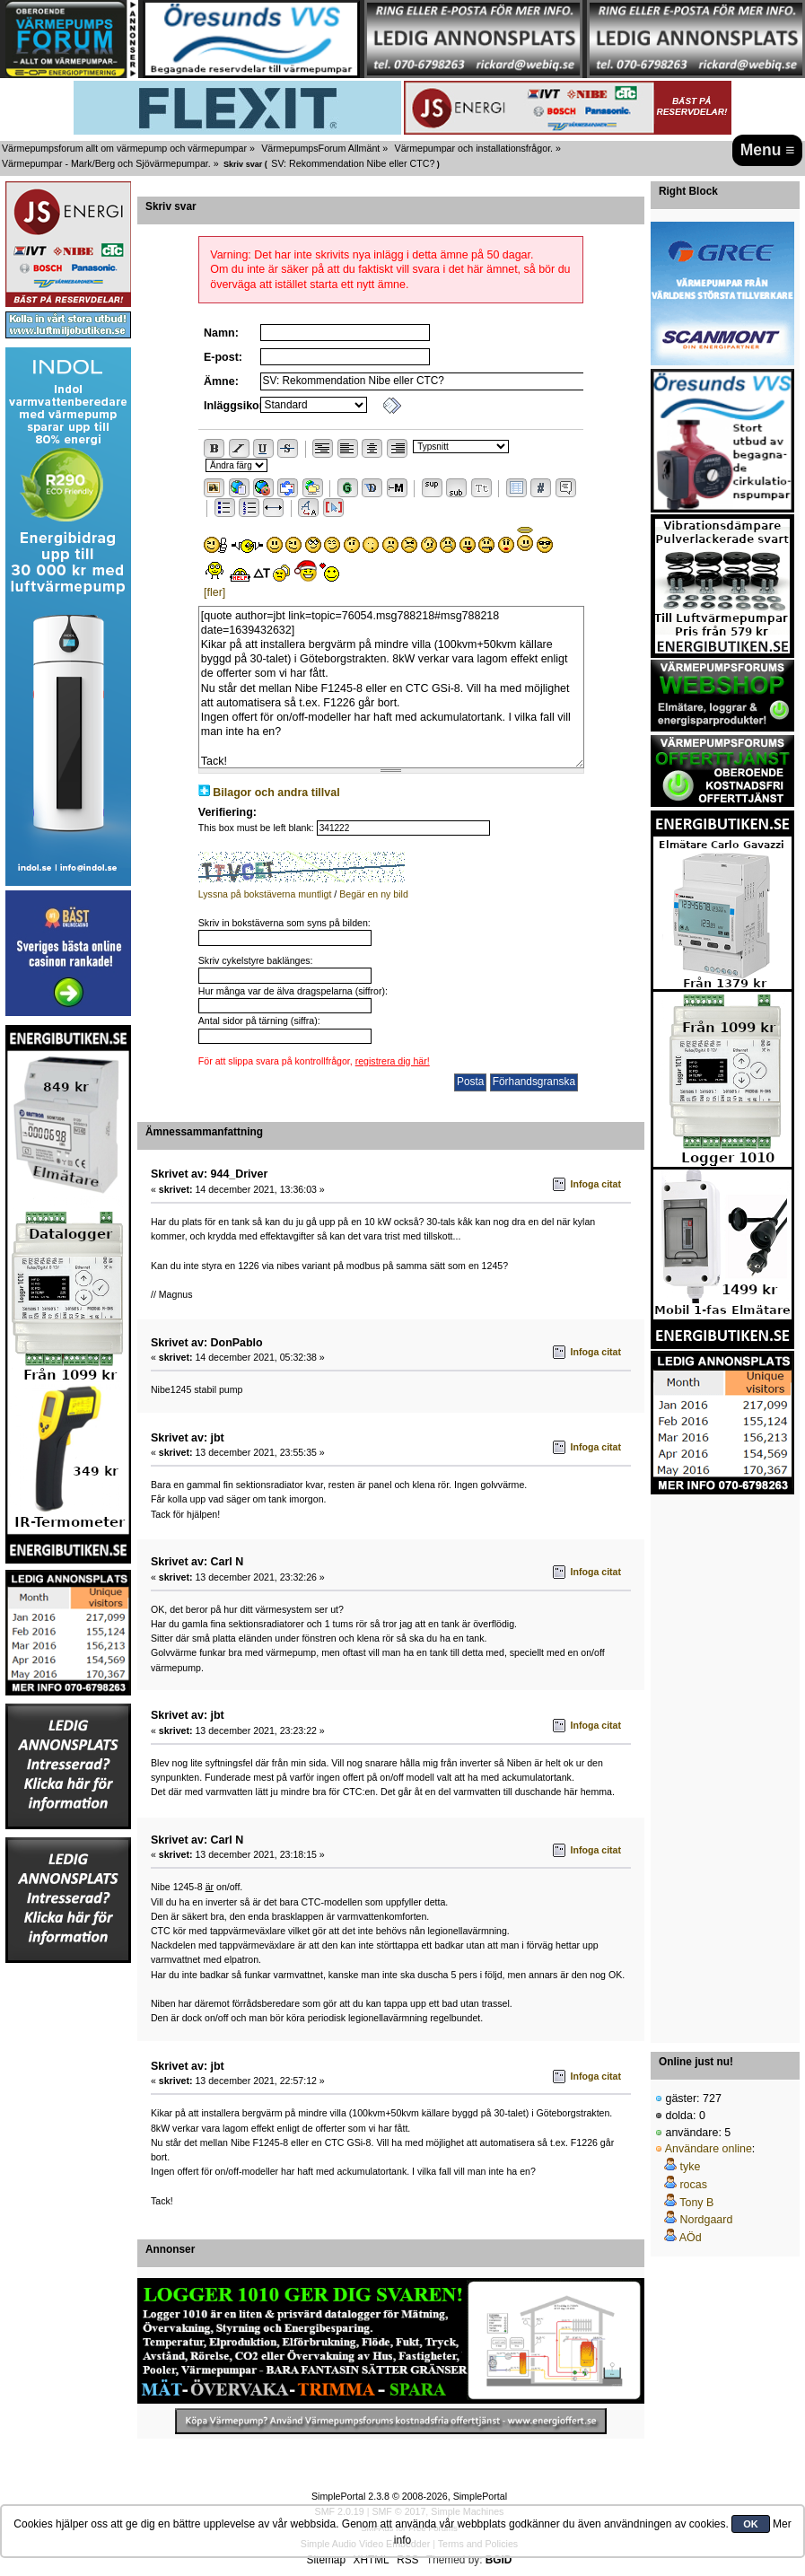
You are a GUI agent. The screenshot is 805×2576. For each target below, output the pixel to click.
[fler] (214, 592)
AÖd (690, 2237)
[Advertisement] (722, 1763)
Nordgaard (705, 2219)
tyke (689, 2166)
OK (750, 2524)
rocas (693, 2184)
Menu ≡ (767, 150)
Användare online (708, 2148)
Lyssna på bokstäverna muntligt (265, 894)
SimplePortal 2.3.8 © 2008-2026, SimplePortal (409, 2496)
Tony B (696, 2202)
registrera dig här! (392, 1061)
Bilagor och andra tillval (276, 792)
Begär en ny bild (373, 894)
